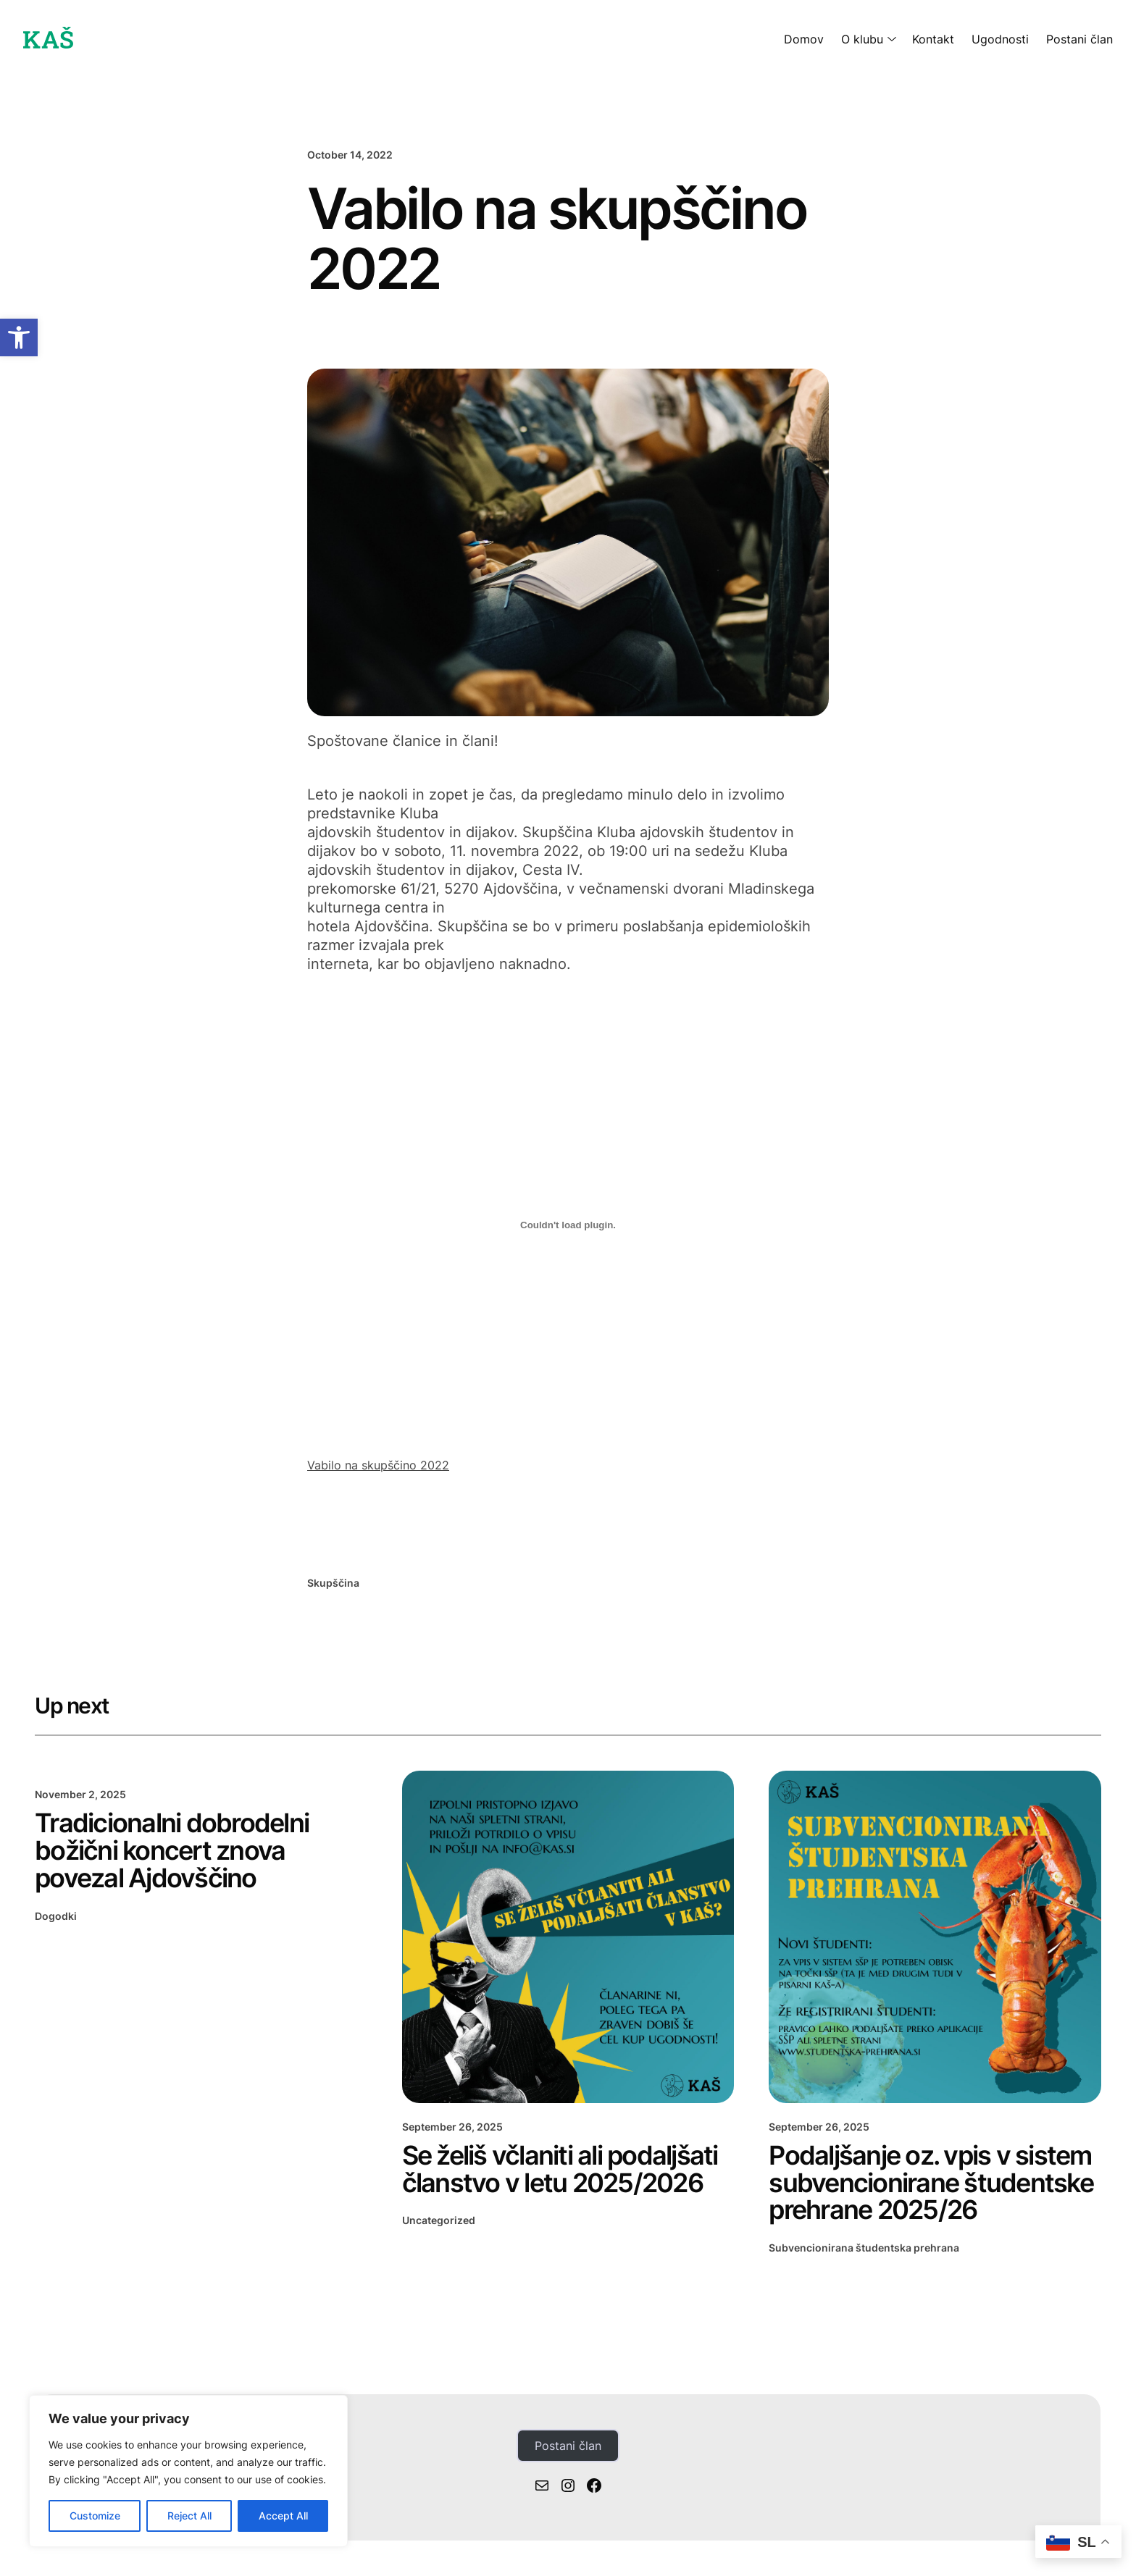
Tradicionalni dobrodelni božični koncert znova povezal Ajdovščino (172, 1851)
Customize (95, 2515)
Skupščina (333, 1583)
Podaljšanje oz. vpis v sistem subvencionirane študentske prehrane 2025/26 (931, 2183)
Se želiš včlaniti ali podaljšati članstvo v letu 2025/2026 (560, 2169)
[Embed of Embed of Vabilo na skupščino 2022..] (568, 1225)
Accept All (283, 2515)
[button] (19, 337)
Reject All (189, 2515)
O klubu (862, 39)
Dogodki (56, 1916)
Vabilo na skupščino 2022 (378, 1465)
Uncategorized (438, 2220)
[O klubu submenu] (889, 39)
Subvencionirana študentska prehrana (864, 2247)
